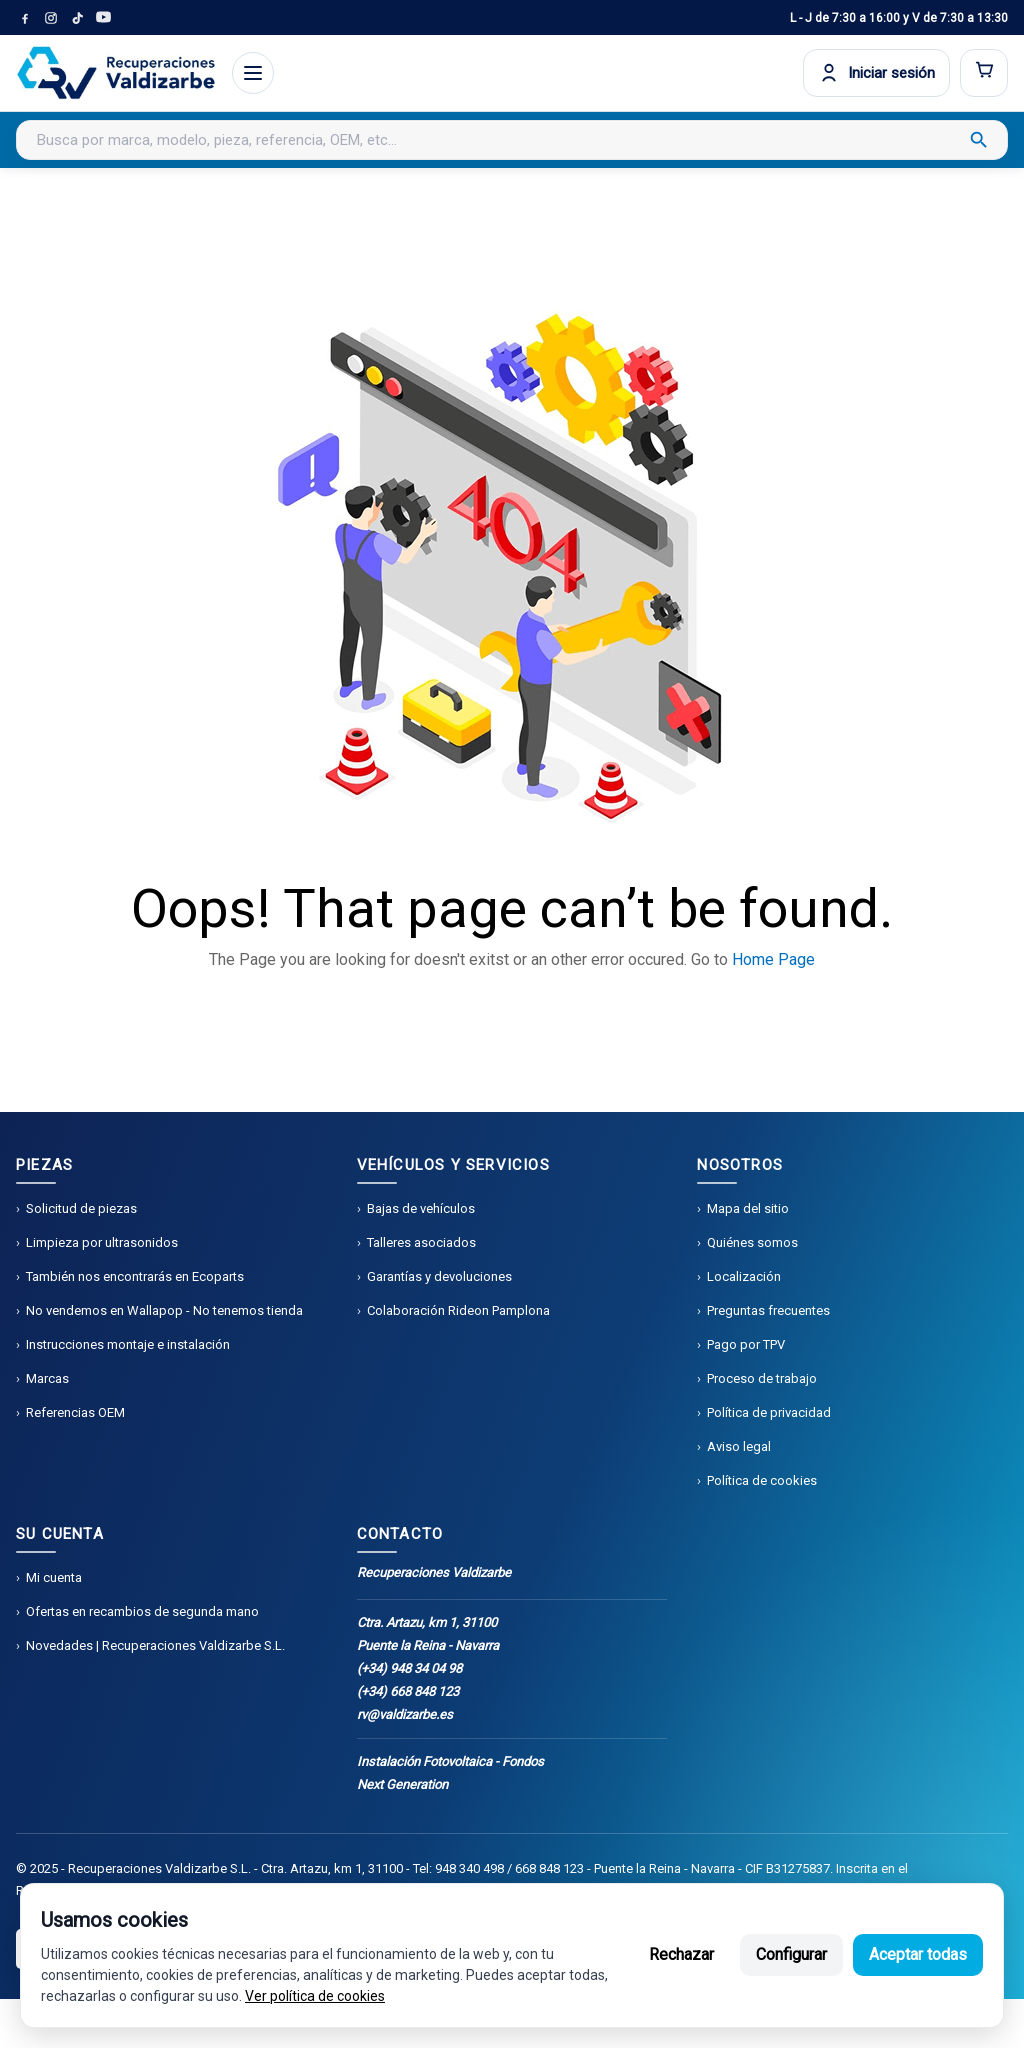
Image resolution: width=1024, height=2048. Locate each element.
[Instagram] (51, 18)
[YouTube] (103, 18)
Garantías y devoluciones (439, 1276)
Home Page (773, 959)
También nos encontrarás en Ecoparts (135, 1276)
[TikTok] (77, 18)
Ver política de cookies (315, 1996)
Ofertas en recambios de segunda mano (142, 1611)
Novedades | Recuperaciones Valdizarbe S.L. (155, 1645)
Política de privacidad (769, 1412)
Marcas (47, 1378)
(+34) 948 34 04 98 (409, 1668)
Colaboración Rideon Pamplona (458, 1310)
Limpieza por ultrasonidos (102, 1242)
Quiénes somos (752, 1242)
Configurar (791, 1954)
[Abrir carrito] (984, 73)
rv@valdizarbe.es (405, 1714)
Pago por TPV (746, 1344)
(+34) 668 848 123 (408, 1691)
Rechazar (681, 1954)
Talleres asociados (421, 1242)
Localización (744, 1276)
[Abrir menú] (253, 73)
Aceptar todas (918, 1954)
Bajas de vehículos (421, 1208)
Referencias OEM (75, 1412)
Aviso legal (739, 1446)
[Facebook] (25, 18)
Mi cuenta (54, 1577)
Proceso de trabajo (762, 1378)
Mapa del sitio (748, 1208)
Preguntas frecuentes (768, 1310)
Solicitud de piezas (81, 1208)
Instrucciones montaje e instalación (128, 1344)
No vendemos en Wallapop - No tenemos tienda (164, 1310)
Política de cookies (762, 1480)
